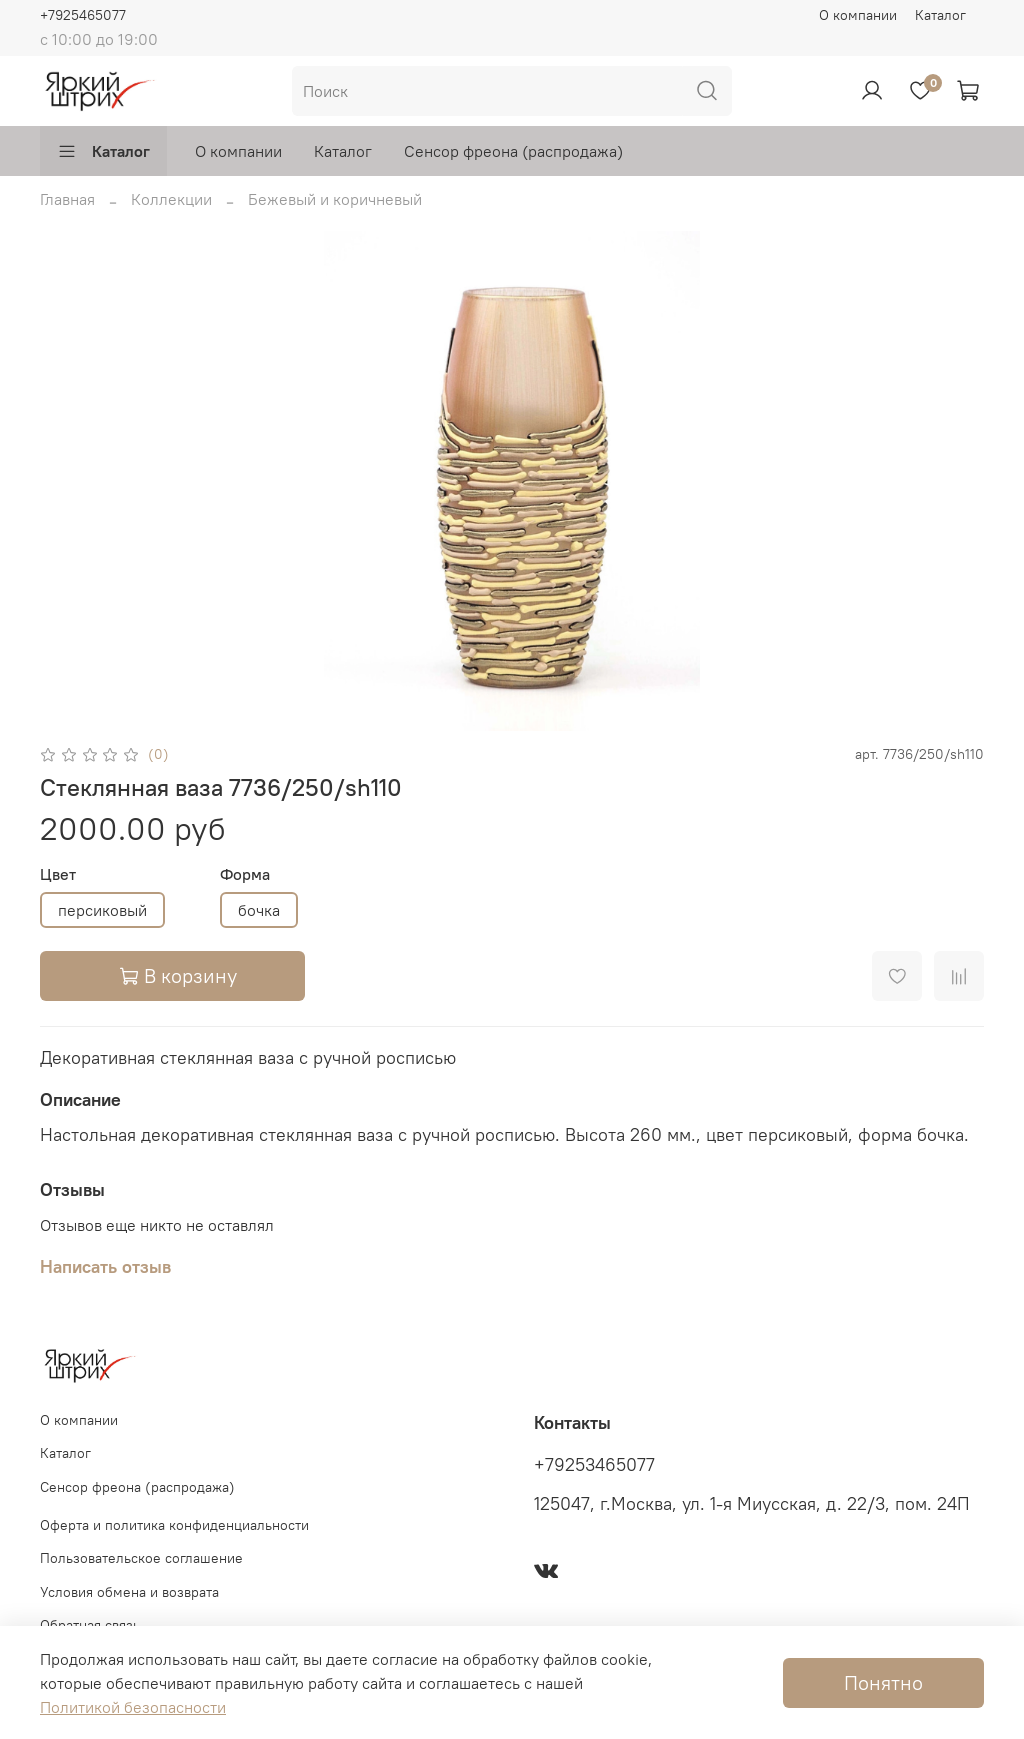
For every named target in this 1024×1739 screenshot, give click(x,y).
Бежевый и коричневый (335, 199)
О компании (858, 15)
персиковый (102, 910)
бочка (259, 910)
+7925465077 (83, 15)
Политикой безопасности (133, 1707)
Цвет (58, 874)
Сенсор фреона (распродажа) (513, 151)
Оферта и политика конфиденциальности (174, 1525)
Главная (67, 199)
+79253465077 (594, 1465)
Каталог (940, 15)
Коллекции (171, 199)
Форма (245, 874)
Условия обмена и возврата (129, 1592)
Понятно (883, 1682)
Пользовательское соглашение (141, 1558)
